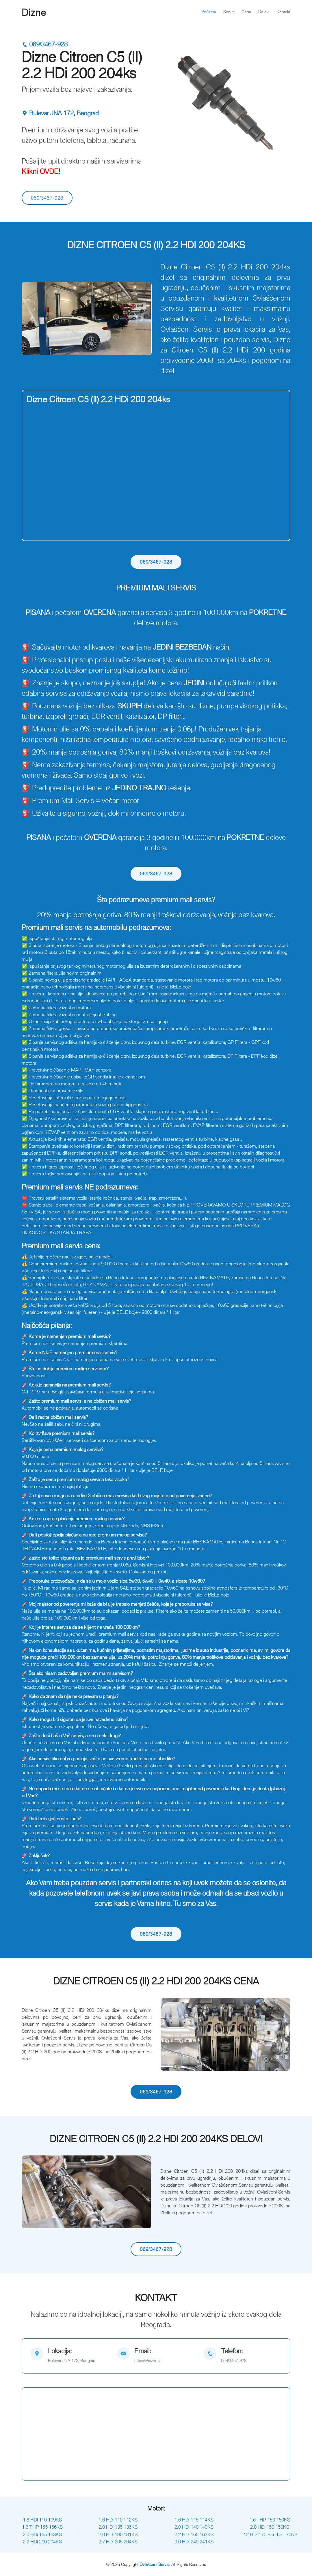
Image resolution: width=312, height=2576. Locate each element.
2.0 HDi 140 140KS (193, 2527)
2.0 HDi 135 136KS (118, 2527)
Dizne (34, 12)
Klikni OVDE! (41, 171)
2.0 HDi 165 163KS (42, 2534)
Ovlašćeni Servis (154, 2564)
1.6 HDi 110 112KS (118, 2520)
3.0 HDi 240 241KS (193, 2542)
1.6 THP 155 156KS (42, 2527)
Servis (228, 11)
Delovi (264, 11)
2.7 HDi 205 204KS (118, 2542)
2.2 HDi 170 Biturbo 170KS (269, 2534)
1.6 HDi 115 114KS (193, 2520)
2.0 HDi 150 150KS (269, 2527)
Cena (246, 11)
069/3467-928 (45, 44)
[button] (31, 318)
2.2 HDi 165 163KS (193, 2534)
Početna (208, 11)
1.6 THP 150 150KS (269, 2520)
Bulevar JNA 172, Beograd (60, 113)
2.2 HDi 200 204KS (42, 2542)
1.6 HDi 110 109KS (42, 2520)
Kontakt (283, 11)
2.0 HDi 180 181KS (118, 2534)
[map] (69, 2355)
